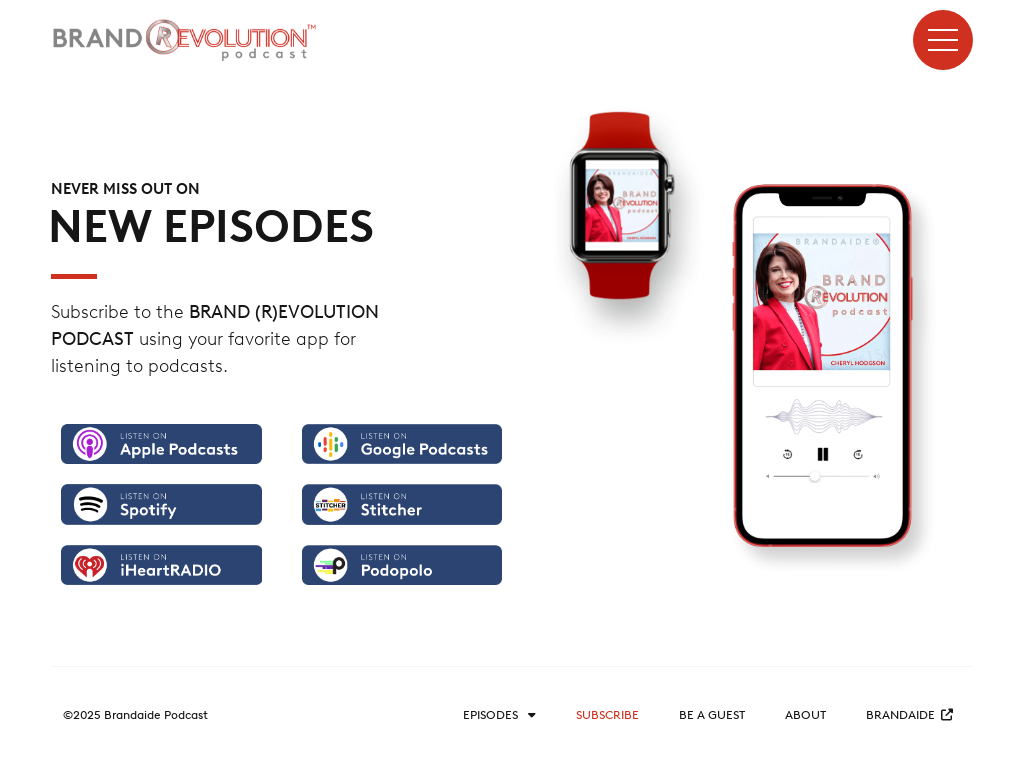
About (805, 714)
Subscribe (607, 714)
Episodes (499, 715)
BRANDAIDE (909, 714)
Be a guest (712, 714)
